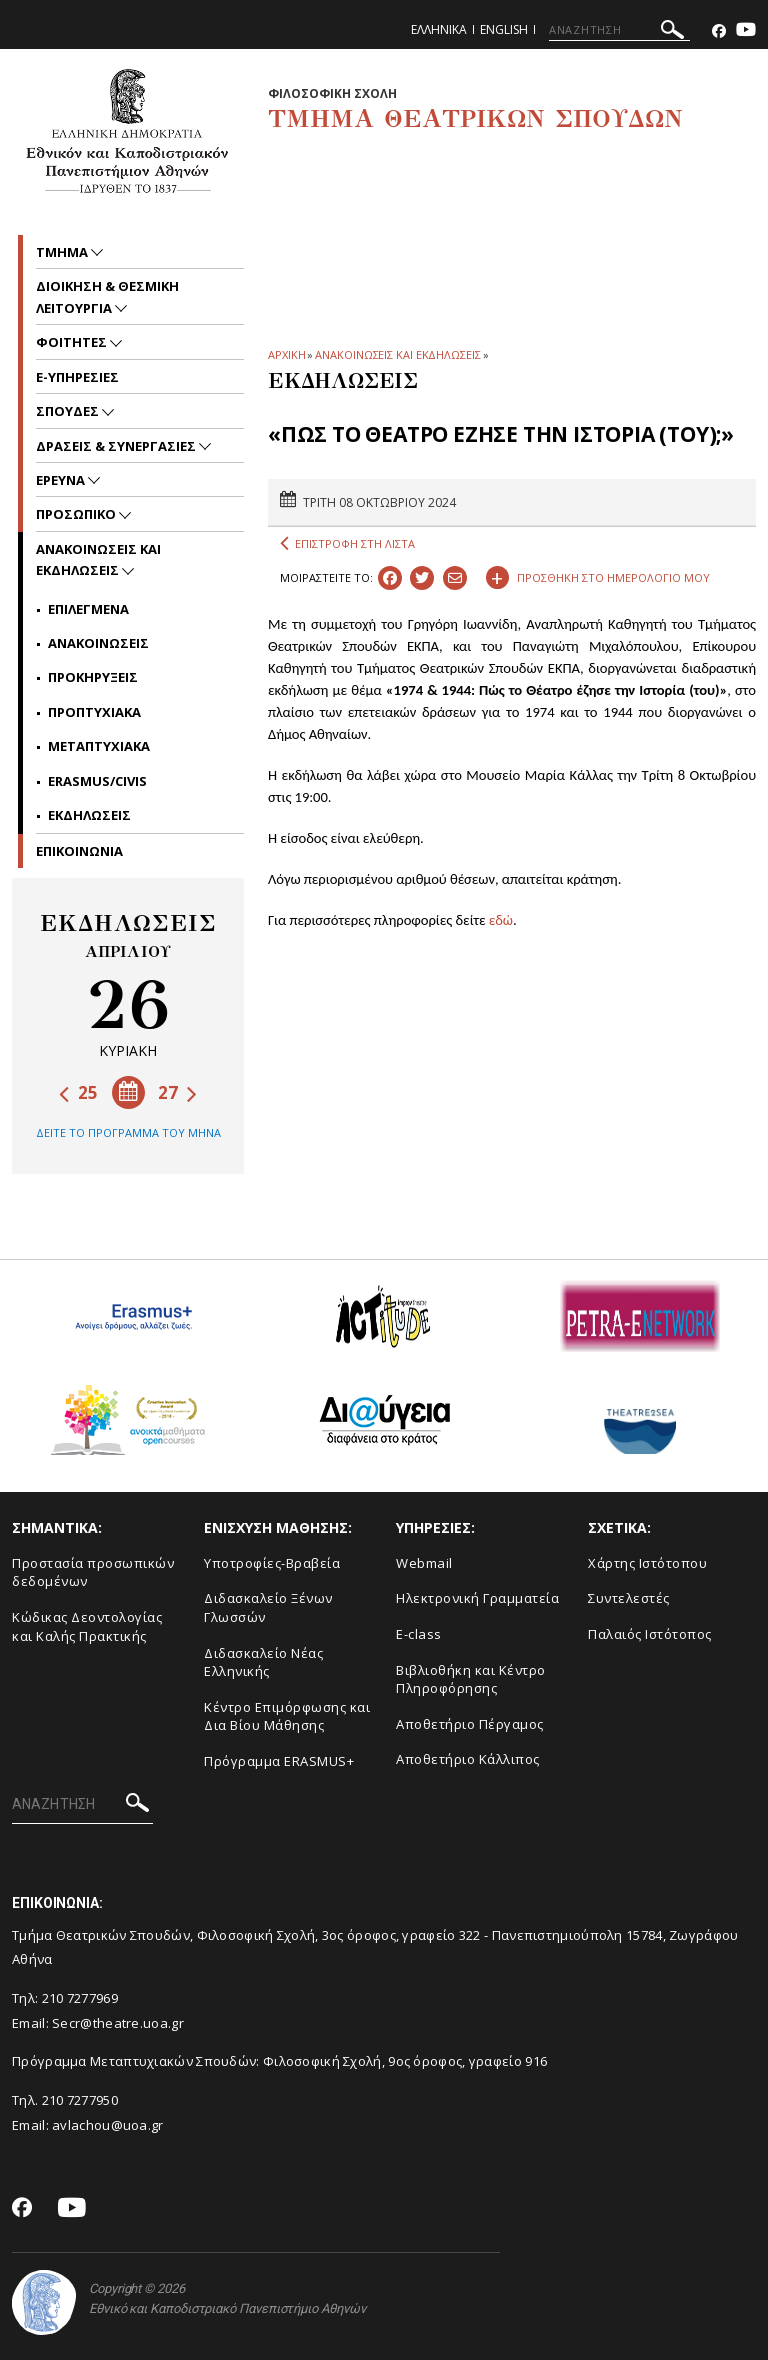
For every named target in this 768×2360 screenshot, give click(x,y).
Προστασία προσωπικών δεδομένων (93, 1572)
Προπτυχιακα (94, 712)
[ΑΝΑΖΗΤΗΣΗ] (619, 30)
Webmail (424, 1563)
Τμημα (63, 252)
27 (177, 1092)
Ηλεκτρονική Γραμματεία (477, 1598)
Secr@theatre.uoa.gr (118, 2023)
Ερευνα (62, 480)
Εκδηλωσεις (89, 815)
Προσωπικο (77, 514)
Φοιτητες (73, 342)
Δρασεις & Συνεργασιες (117, 446)
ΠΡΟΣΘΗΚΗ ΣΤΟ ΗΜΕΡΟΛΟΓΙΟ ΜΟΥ (598, 575)
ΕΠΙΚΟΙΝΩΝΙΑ (79, 851)
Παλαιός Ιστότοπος (650, 1634)
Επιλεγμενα (88, 609)
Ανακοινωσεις (98, 643)
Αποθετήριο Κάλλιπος (468, 1759)
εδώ (501, 920)
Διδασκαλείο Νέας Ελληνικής (263, 1662)
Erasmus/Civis (97, 781)
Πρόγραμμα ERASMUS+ (279, 1761)
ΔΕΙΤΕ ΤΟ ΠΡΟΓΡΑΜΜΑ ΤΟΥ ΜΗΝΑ (128, 1132)
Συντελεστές (629, 1598)
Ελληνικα (439, 29)
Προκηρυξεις (93, 677)
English (504, 29)
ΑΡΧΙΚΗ (286, 354)
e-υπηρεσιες (77, 377)
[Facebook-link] (719, 31)
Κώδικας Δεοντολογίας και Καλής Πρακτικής (87, 1626)
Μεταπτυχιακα (99, 746)
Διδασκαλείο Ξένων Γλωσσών (268, 1607)
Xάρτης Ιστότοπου (647, 1563)
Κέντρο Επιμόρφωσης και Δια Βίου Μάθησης (287, 1716)
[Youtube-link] (746, 31)
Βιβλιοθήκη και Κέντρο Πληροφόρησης (471, 1679)
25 (78, 1092)
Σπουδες (69, 411)
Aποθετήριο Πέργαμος (470, 1724)
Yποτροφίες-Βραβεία (272, 1563)
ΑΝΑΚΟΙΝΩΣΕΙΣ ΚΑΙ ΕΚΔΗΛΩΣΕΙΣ (397, 354)
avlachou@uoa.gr (108, 2125)
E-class (419, 1634)
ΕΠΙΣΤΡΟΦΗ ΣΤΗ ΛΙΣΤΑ (347, 544)
